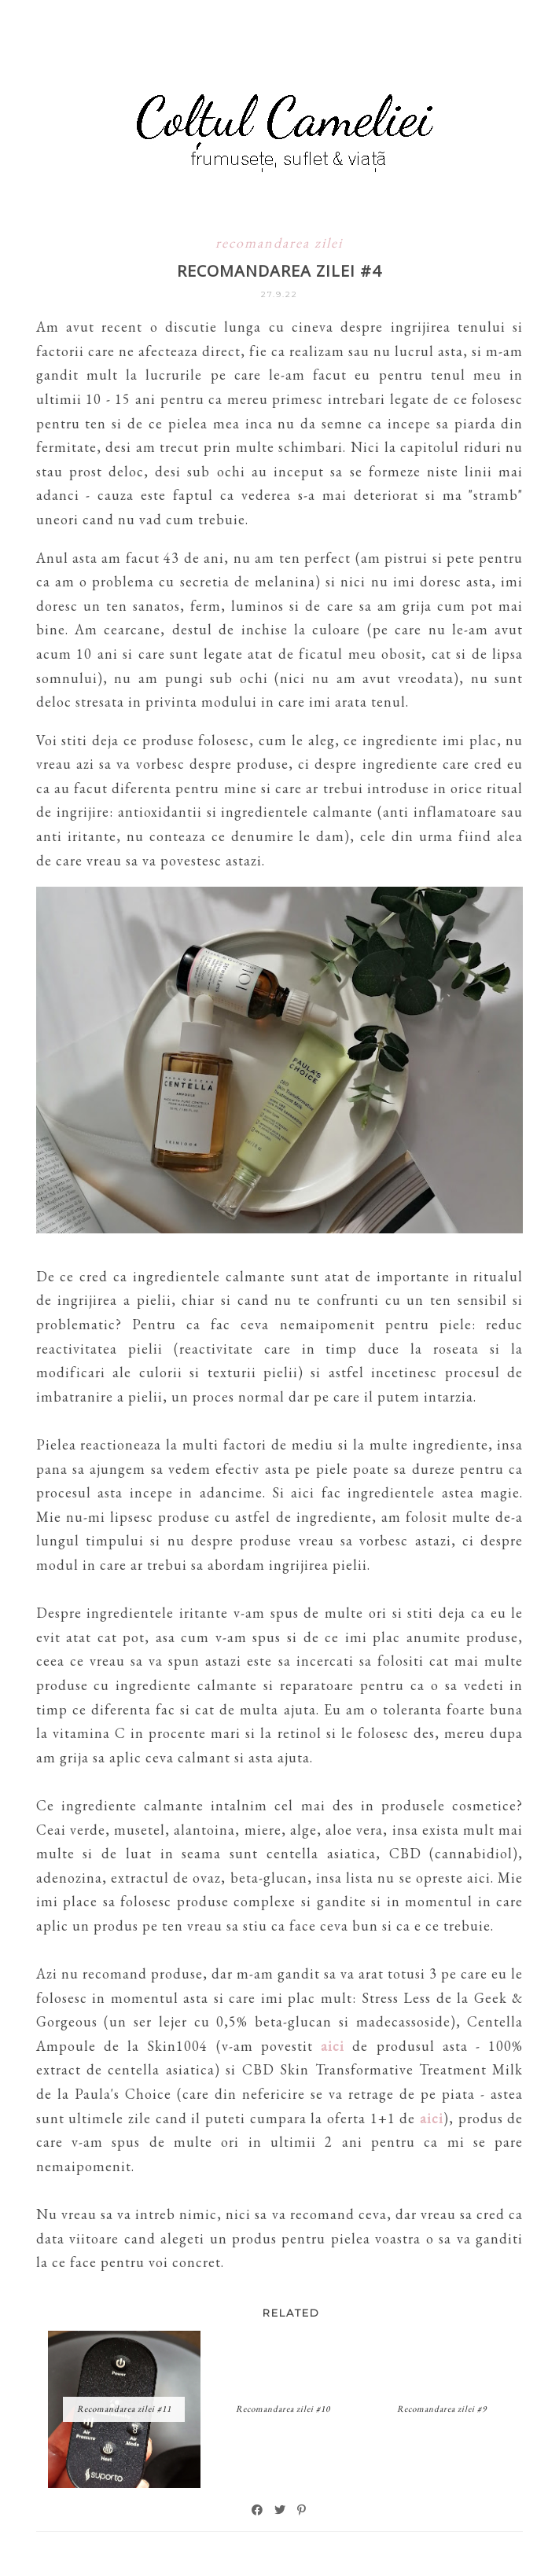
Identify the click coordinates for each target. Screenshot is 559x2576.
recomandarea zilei (279, 242)
